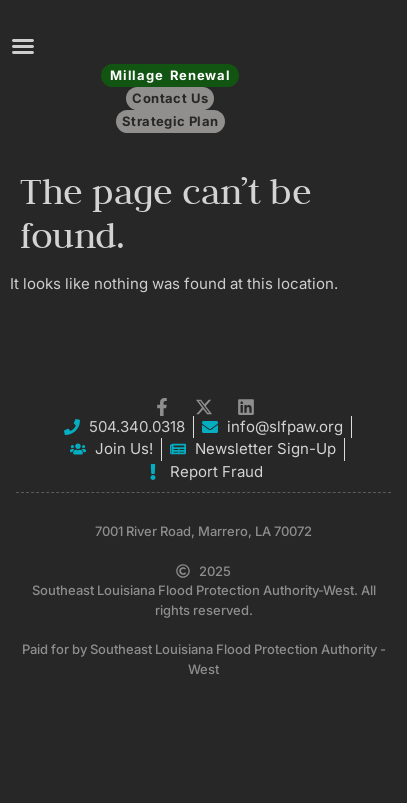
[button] (23, 46)
